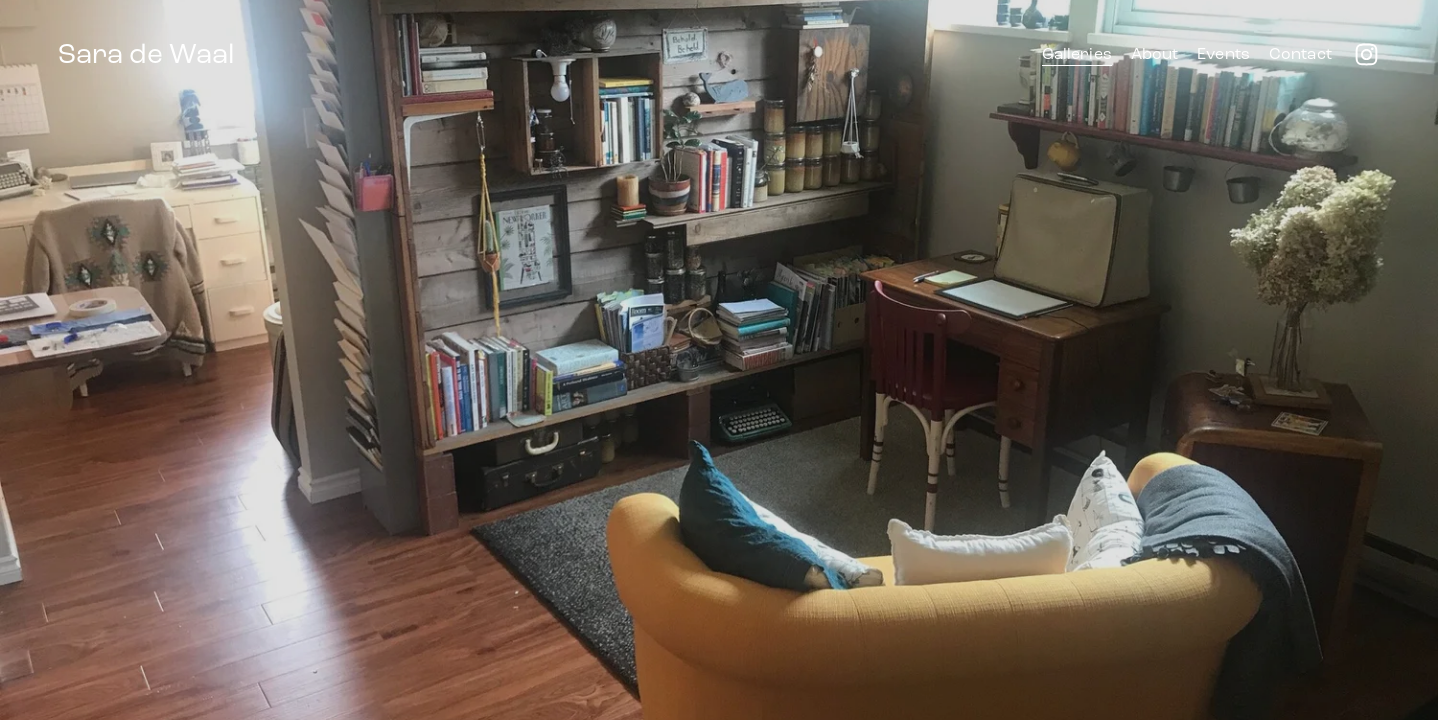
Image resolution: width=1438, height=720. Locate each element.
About (1155, 53)
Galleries (1077, 53)
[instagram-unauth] (1366, 54)
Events (1223, 53)
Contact (1300, 53)
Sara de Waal (146, 54)
